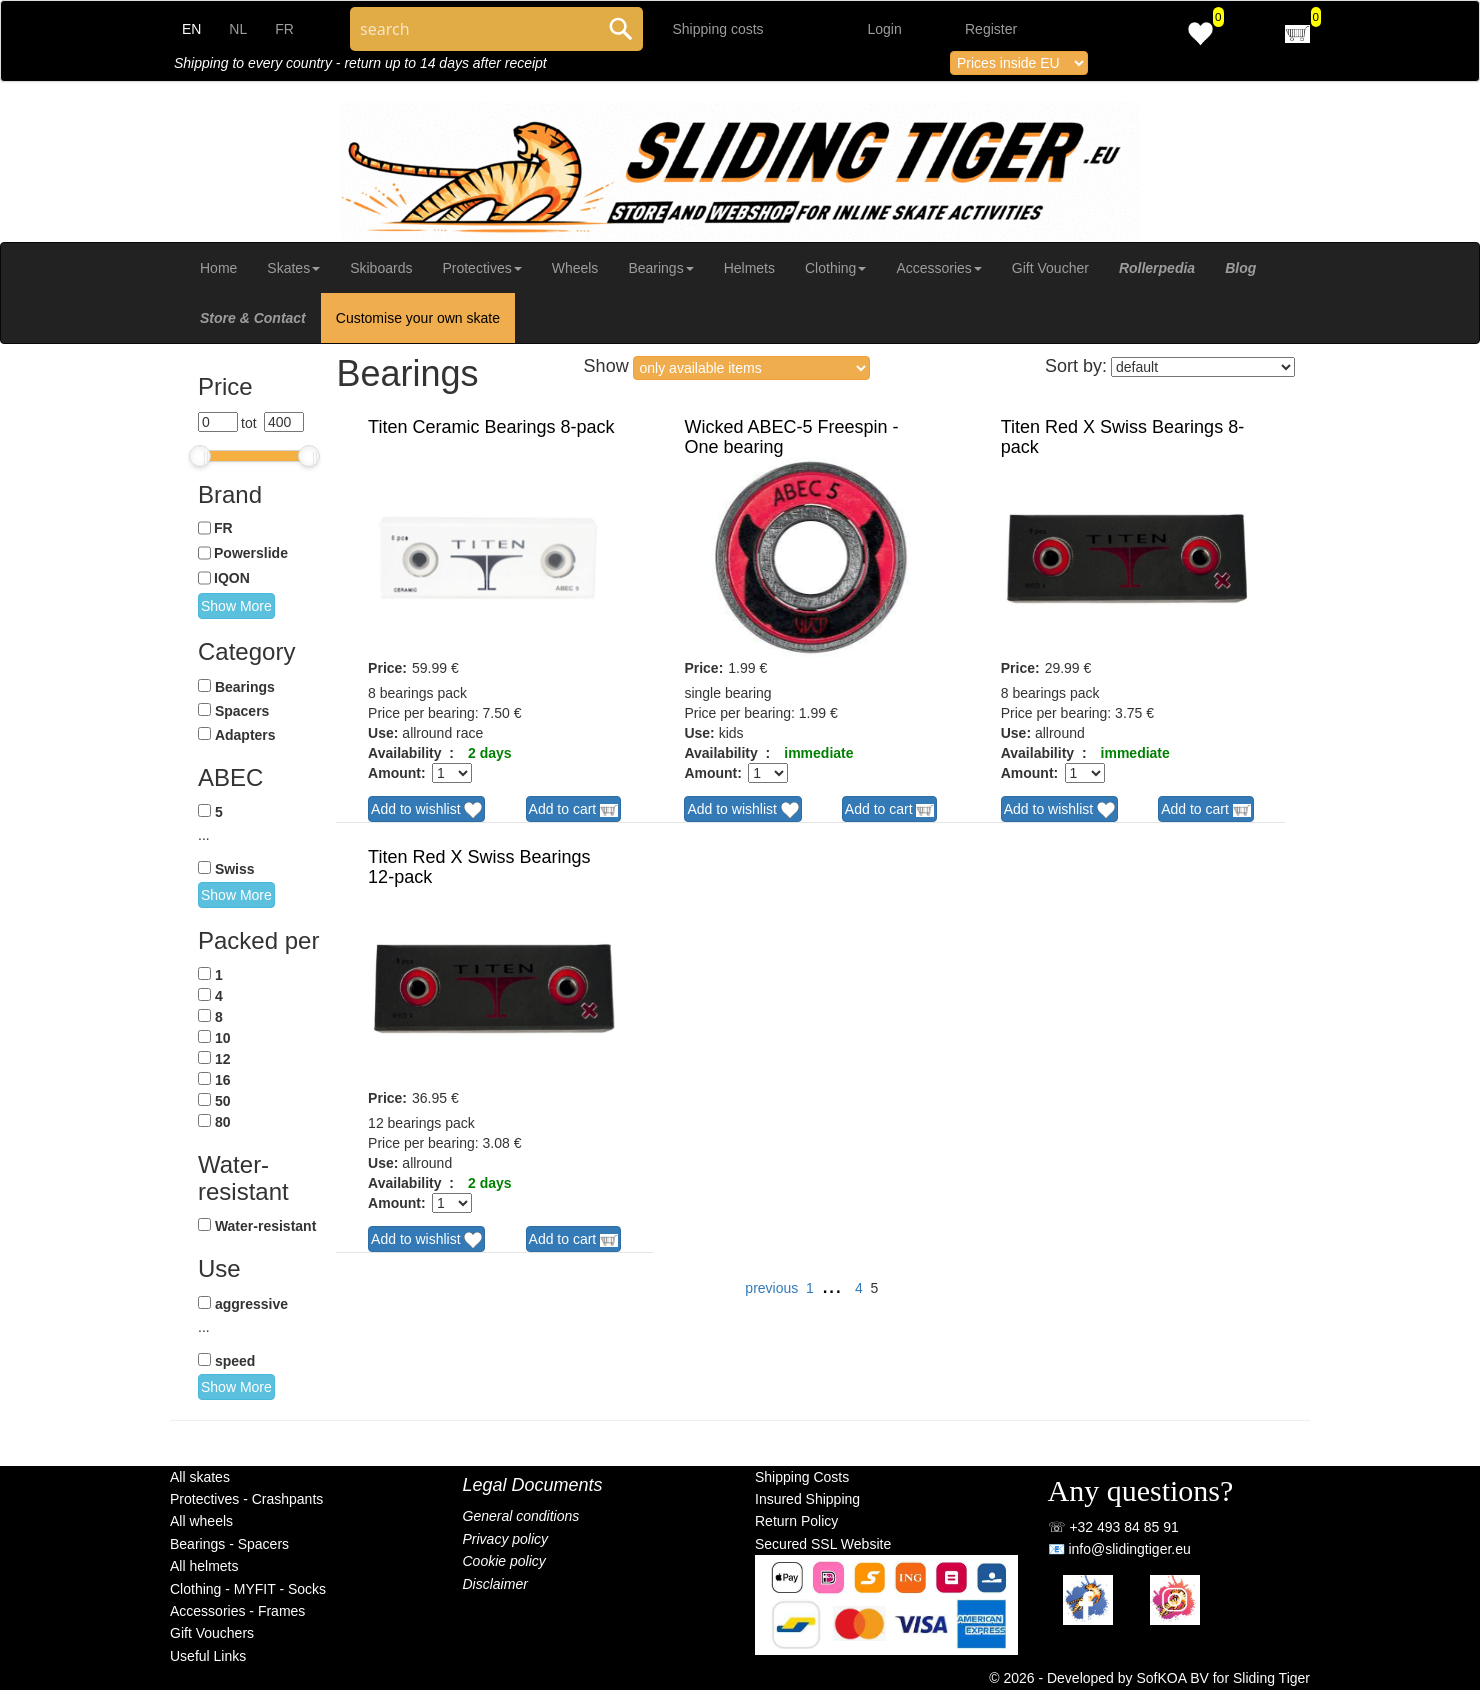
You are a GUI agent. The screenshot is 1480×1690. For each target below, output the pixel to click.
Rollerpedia (1157, 268)
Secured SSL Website (823, 1544)
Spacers (242, 711)
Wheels (575, 268)
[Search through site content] (474, 29)
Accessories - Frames (237, 1611)
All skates (200, 1477)
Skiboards (381, 268)
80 (223, 1122)
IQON (232, 578)
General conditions (521, 1516)
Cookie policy (504, 1561)
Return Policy (796, 1521)
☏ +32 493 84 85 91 (1113, 1527)
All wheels (201, 1521)
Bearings (660, 268)
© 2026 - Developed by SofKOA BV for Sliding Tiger (1149, 1678)
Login (885, 29)
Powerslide (251, 553)
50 (223, 1101)
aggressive (251, 1304)
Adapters (245, 735)
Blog (1240, 268)
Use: (383, 733)
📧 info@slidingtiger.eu (1119, 1549)
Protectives (481, 268)
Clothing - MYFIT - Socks (248, 1589)
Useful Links (208, 1656)
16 (223, 1080)
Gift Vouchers (212, 1633)
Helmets (749, 268)
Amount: (397, 773)
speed (235, 1361)
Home (218, 268)
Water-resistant (265, 1226)
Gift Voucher (1050, 268)
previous (771, 1288)
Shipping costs (718, 29)
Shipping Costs (802, 1477)
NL (238, 29)
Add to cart (574, 810)
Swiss (235, 869)
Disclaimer (495, 1584)
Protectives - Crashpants (246, 1499)
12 (223, 1059)
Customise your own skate (418, 318)
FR (284, 29)
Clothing (835, 268)
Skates (293, 268)
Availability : (411, 753)
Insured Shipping (807, 1499)
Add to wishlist (426, 810)
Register (991, 29)
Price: (387, 668)
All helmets (204, 1566)
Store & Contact (253, 318)
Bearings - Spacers (229, 1544)
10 (223, 1038)
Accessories (938, 268)
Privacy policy (506, 1539)
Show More (236, 606)
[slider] (200, 456)
